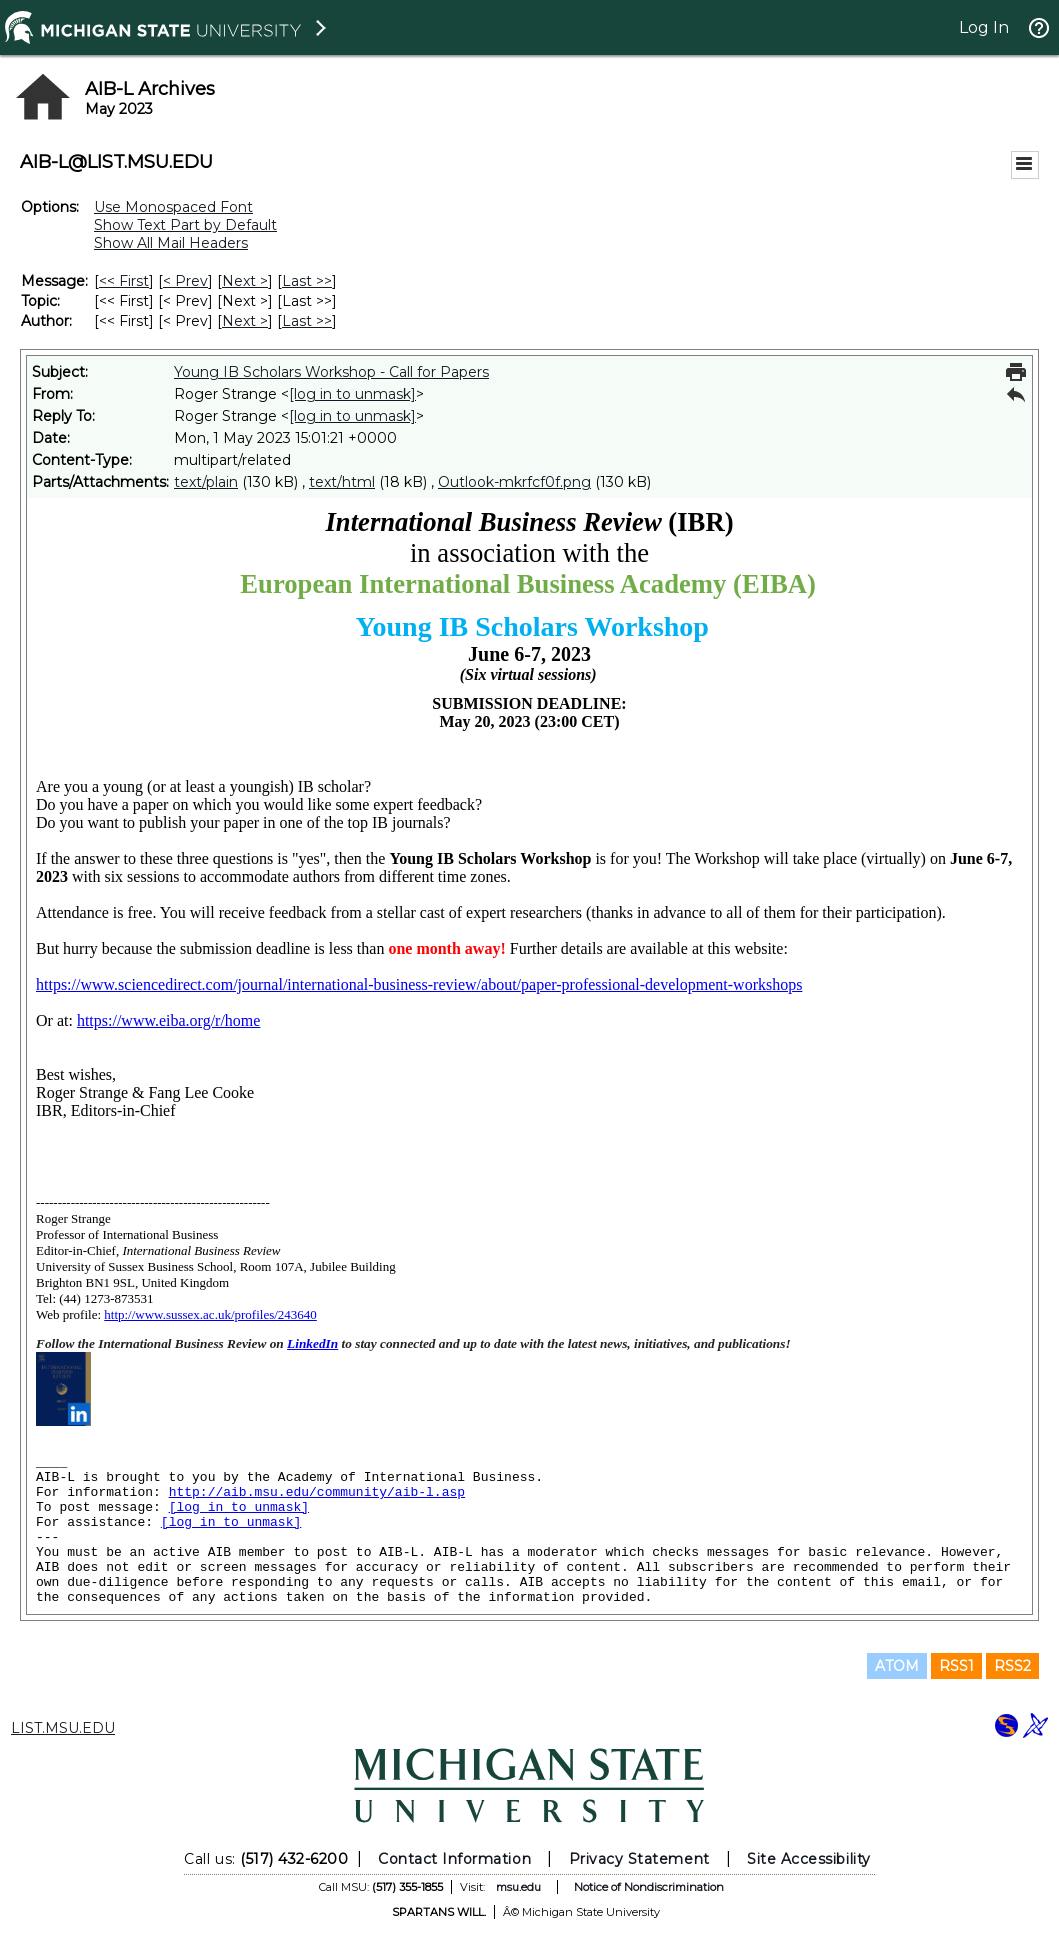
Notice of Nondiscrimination (649, 1887)
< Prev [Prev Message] (185, 281)
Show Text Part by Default (185, 225)
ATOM (897, 1666)
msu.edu (518, 1887)
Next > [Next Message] (245, 281)
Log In (984, 27)
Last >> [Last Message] (307, 281)
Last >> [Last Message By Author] (307, 321)
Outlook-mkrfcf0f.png (514, 482)
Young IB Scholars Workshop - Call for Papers (331, 372)
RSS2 (1012, 1666)
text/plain (206, 482)
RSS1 (956, 1666)
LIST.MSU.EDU (63, 1728)
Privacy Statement (639, 1859)
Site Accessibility (809, 1859)
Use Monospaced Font (173, 207)
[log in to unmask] (352, 394)
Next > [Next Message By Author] (245, 321)
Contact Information (454, 1859)
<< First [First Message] (124, 281)
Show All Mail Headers (171, 243)
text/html (342, 482)
